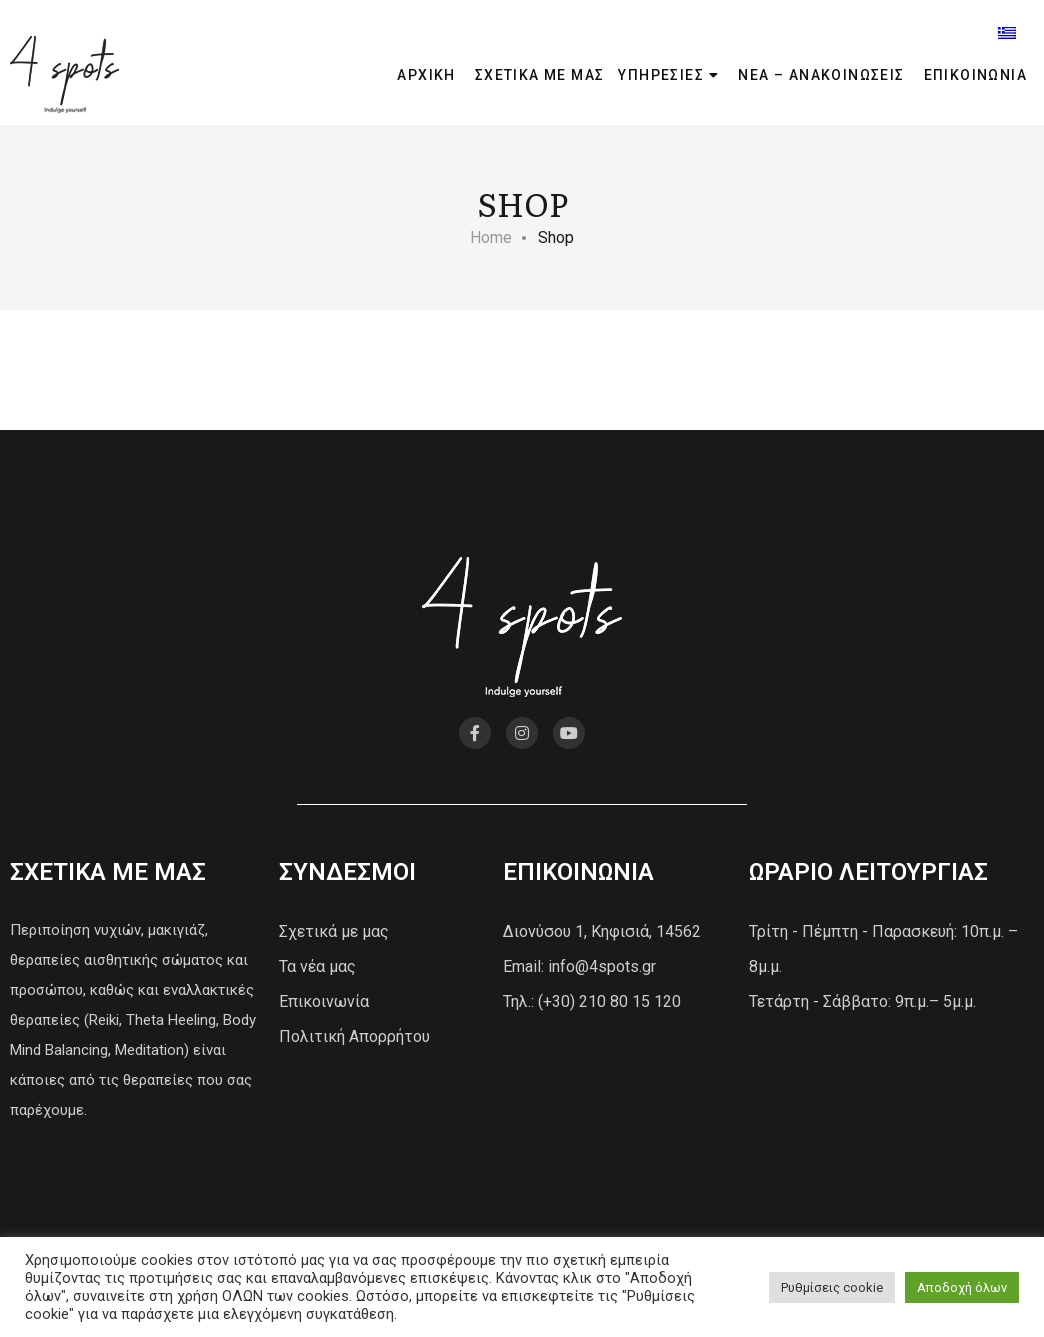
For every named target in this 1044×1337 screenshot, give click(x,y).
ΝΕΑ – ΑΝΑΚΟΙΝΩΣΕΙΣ (821, 75)
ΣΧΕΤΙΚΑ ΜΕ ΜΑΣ (540, 75)
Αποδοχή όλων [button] (962, 1287)
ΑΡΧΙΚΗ (426, 75)
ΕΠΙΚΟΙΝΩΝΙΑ (975, 75)
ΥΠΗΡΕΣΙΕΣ (661, 75)
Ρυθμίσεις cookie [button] (832, 1287)
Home (491, 237)
